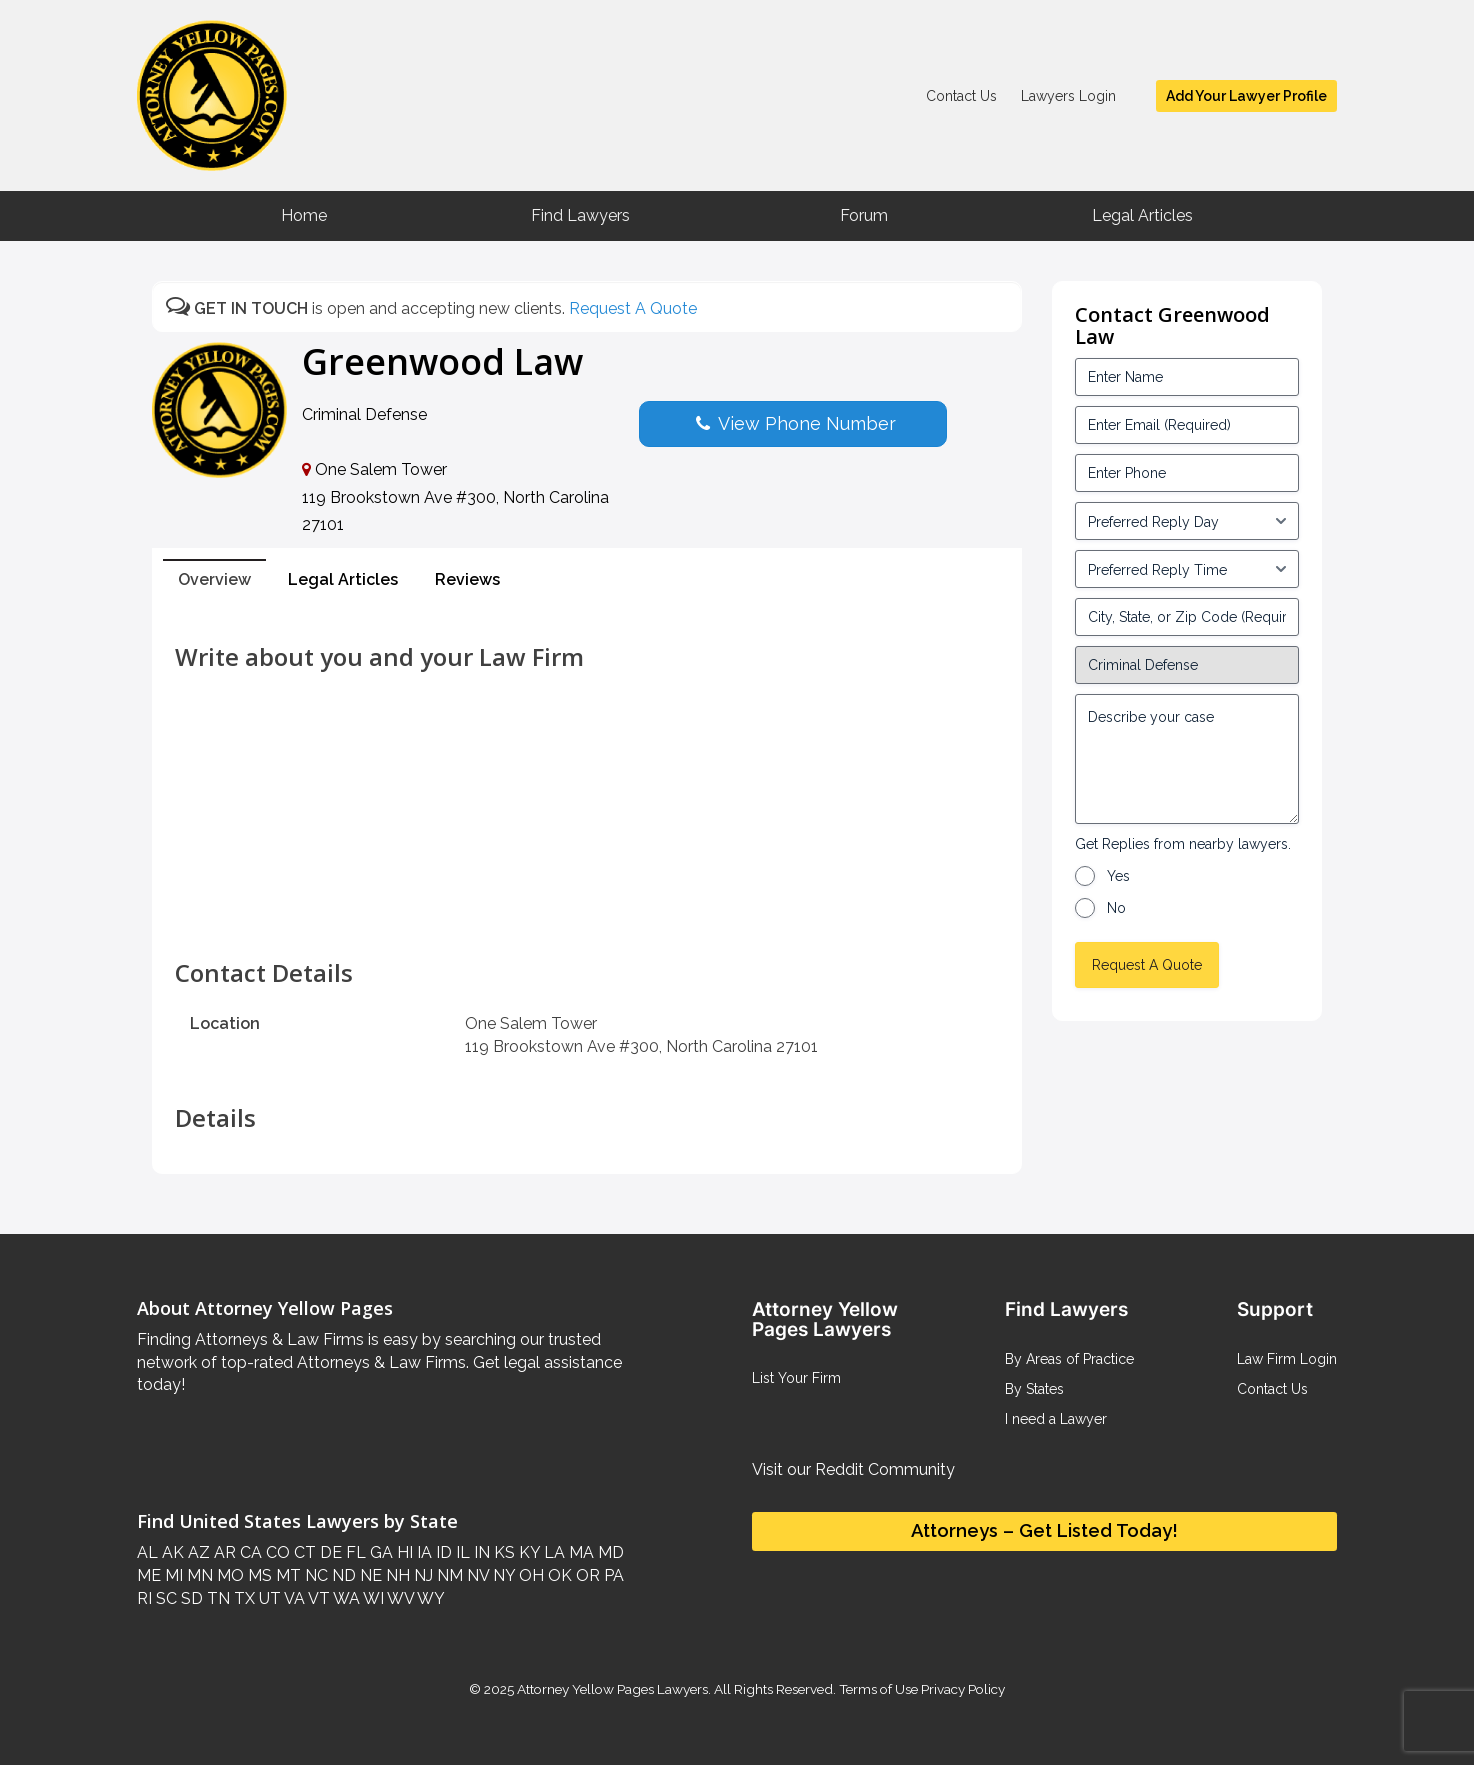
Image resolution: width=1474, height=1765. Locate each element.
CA (249, 1552)
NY (502, 1575)
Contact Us (961, 96)
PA (612, 1575)
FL (354, 1552)
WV (399, 1598)
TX (242, 1598)
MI (172, 1575)
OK (558, 1575)
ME (149, 1575)
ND (342, 1575)
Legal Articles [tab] (343, 579)
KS (502, 1552)
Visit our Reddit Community (853, 1469)
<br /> (587, 915)
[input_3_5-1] (1187, 521)
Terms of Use (878, 1689)
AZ (197, 1552)
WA (345, 1598)
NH (396, 1575)
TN (216, 1598)
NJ (421, 1575)
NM (448, 1575)
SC (164, 1598)
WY (429, 1598)
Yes (1118, 876)
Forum (864, 215)
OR (586, 1575)
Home (304, 215)
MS (258, 1575)
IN (480, 1552)
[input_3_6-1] (1187, 569)
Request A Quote (633, 308)
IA (422, 1552)
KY (527, 1552)
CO (276, 1552)
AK (171, 1552)
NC (314, 1575)
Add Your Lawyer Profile (1246, 96)
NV (476, 1575)
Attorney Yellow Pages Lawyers (612, 1689)
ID (442, 1552)
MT (286, 1575)
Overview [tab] (214, 579)
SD (190, 1598)
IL (461, 1552)
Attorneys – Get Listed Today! (1044, 1530)
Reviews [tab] (467, 579)
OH (529, 1575)
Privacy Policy (961, 1689)
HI (403, 1552)
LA (552, 1552)
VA (293, 1598)
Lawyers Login (1068, 96)
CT (303, 1552)
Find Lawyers (580, 215)
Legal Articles (1142, 215)
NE (369, 1575)
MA (579, 1552)
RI (144, 1598)
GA (379, 1552)
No (1116, 908)
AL (147, 1552)
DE (329, 1552)
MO (228, 1575)
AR (223, 1552)
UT (268, 1598)
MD (609, 1552)
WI (372, 1598)
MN (198, 1575)
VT (317, 1598)
